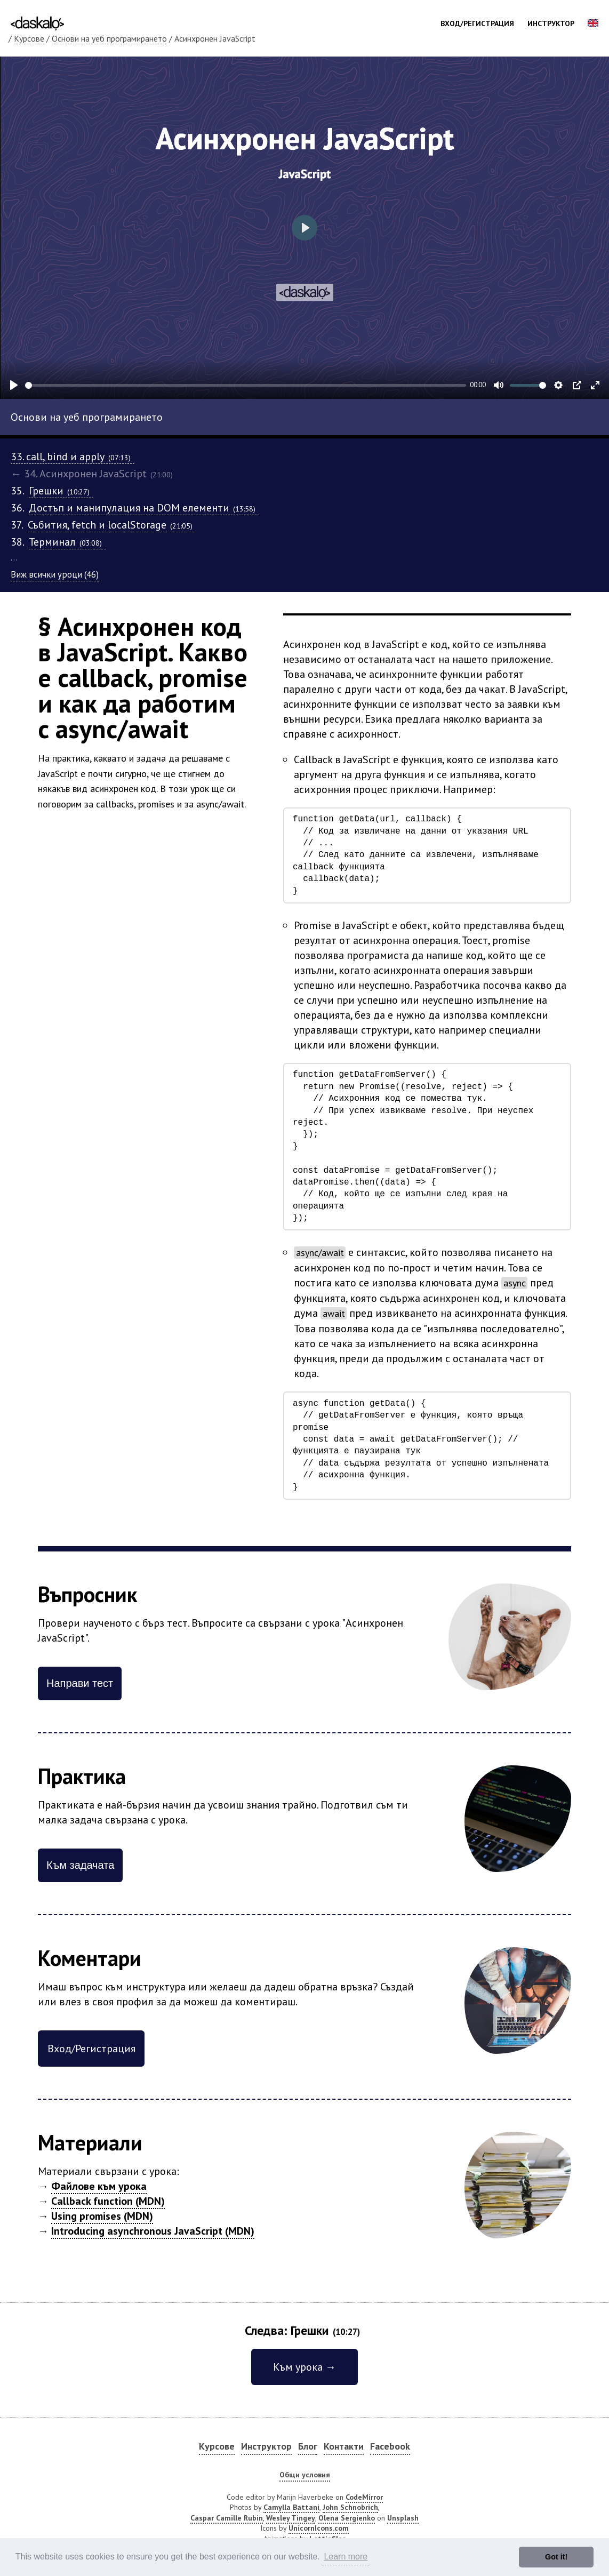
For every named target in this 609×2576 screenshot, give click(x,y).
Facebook (390, 2446)
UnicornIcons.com (319, 2528)
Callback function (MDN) (108, 2201)
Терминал (67, 542)
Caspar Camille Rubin (226, 2518)
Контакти (344, 2446)
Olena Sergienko (346, 2518)
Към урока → (304, 2367)
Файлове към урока (99, 2186)
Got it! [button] (556, 2557)
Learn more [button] (345, 2556)
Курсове (29, 38)
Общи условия (304, 2474)
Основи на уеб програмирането (109, 38)
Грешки (61, 491)
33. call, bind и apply (72, 456)
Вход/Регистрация (477, 23)
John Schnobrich (350, 2507)
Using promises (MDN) (102, 2216)
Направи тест (79, 1683)
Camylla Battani (291, 2507)
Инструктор (550, 23)
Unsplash (403, 2518)
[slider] (245, 385)
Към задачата (80, 1865)
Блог (307, 2446)
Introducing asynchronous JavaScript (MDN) (152, 2231)
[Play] (13, 385)
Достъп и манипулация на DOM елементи (144, 508)
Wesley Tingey (290, 2518)
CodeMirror (364, 2497)
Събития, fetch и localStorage (112, 525)
